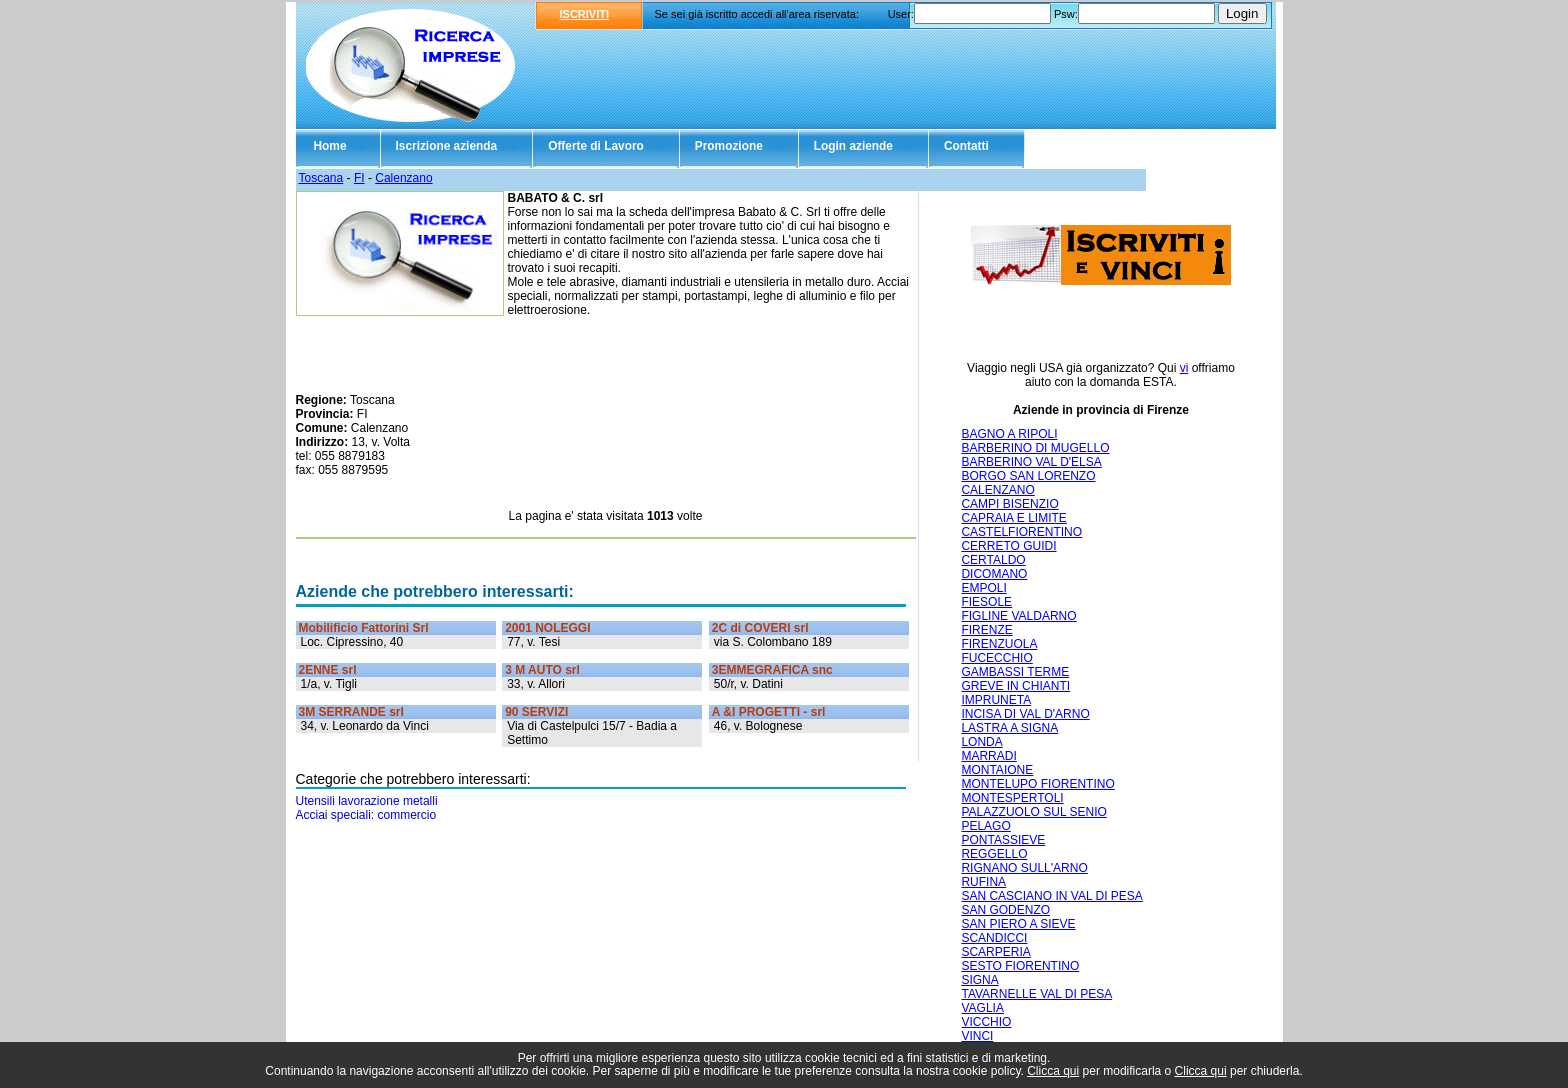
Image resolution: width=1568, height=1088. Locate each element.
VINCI (977, 1036)
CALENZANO (997, 490)
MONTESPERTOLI (1012, 798)
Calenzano (403, 178)
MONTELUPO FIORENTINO (1037, 784)
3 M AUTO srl (542, 670)
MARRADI (988, 756)
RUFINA (983, 882)
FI (359, 178)
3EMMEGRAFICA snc (772, 670)
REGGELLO (994, 854)
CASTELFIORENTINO (1021, 532)
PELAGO (985, 826)
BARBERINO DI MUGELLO (1035, 448)
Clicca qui (1053, 1071)
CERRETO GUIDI (1008, 546)
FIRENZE (986, 630)
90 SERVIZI (536, 712)
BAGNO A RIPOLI (1009, 434)
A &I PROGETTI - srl (769, 712)
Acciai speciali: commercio (366, 815)
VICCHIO (986, 1022)
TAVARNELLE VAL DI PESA (1036, 994)
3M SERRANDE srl (351, 712)
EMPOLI (983, 588)
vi (1184, 368)
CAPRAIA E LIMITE (1013, 518)
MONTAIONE (997, 770)
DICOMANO (994, 574)
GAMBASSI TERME (1015, 672)
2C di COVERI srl (760, 628)
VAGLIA (982, 1008)
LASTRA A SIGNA (1009, 728)
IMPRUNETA (996, 700)
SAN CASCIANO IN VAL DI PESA (1051, 896)
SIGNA (979, 980)
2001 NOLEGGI (547, 628)
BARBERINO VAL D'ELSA (1031, 462)
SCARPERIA (995, 952)
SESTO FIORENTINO (1020, 966)
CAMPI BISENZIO (1009, 504)
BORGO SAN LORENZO (1028, 476)
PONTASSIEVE (1003, 840)
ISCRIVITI (585, 14)
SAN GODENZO (1005, 910)
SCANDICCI (994, 938)
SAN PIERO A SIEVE (1018, 924)
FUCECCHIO (996, 658)
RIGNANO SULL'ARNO (1024, 868)
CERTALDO (993, 560)
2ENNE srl (328, 670)
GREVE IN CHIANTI (1015, 686)
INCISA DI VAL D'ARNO (1025, 714)
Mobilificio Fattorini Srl (364, 628)
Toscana (321, 178)
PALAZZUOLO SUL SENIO (1033, 812)
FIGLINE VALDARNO (1018, 616)
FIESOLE (986, 602)
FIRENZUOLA (999, 644)
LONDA (981, 742)
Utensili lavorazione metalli (367, 801)
